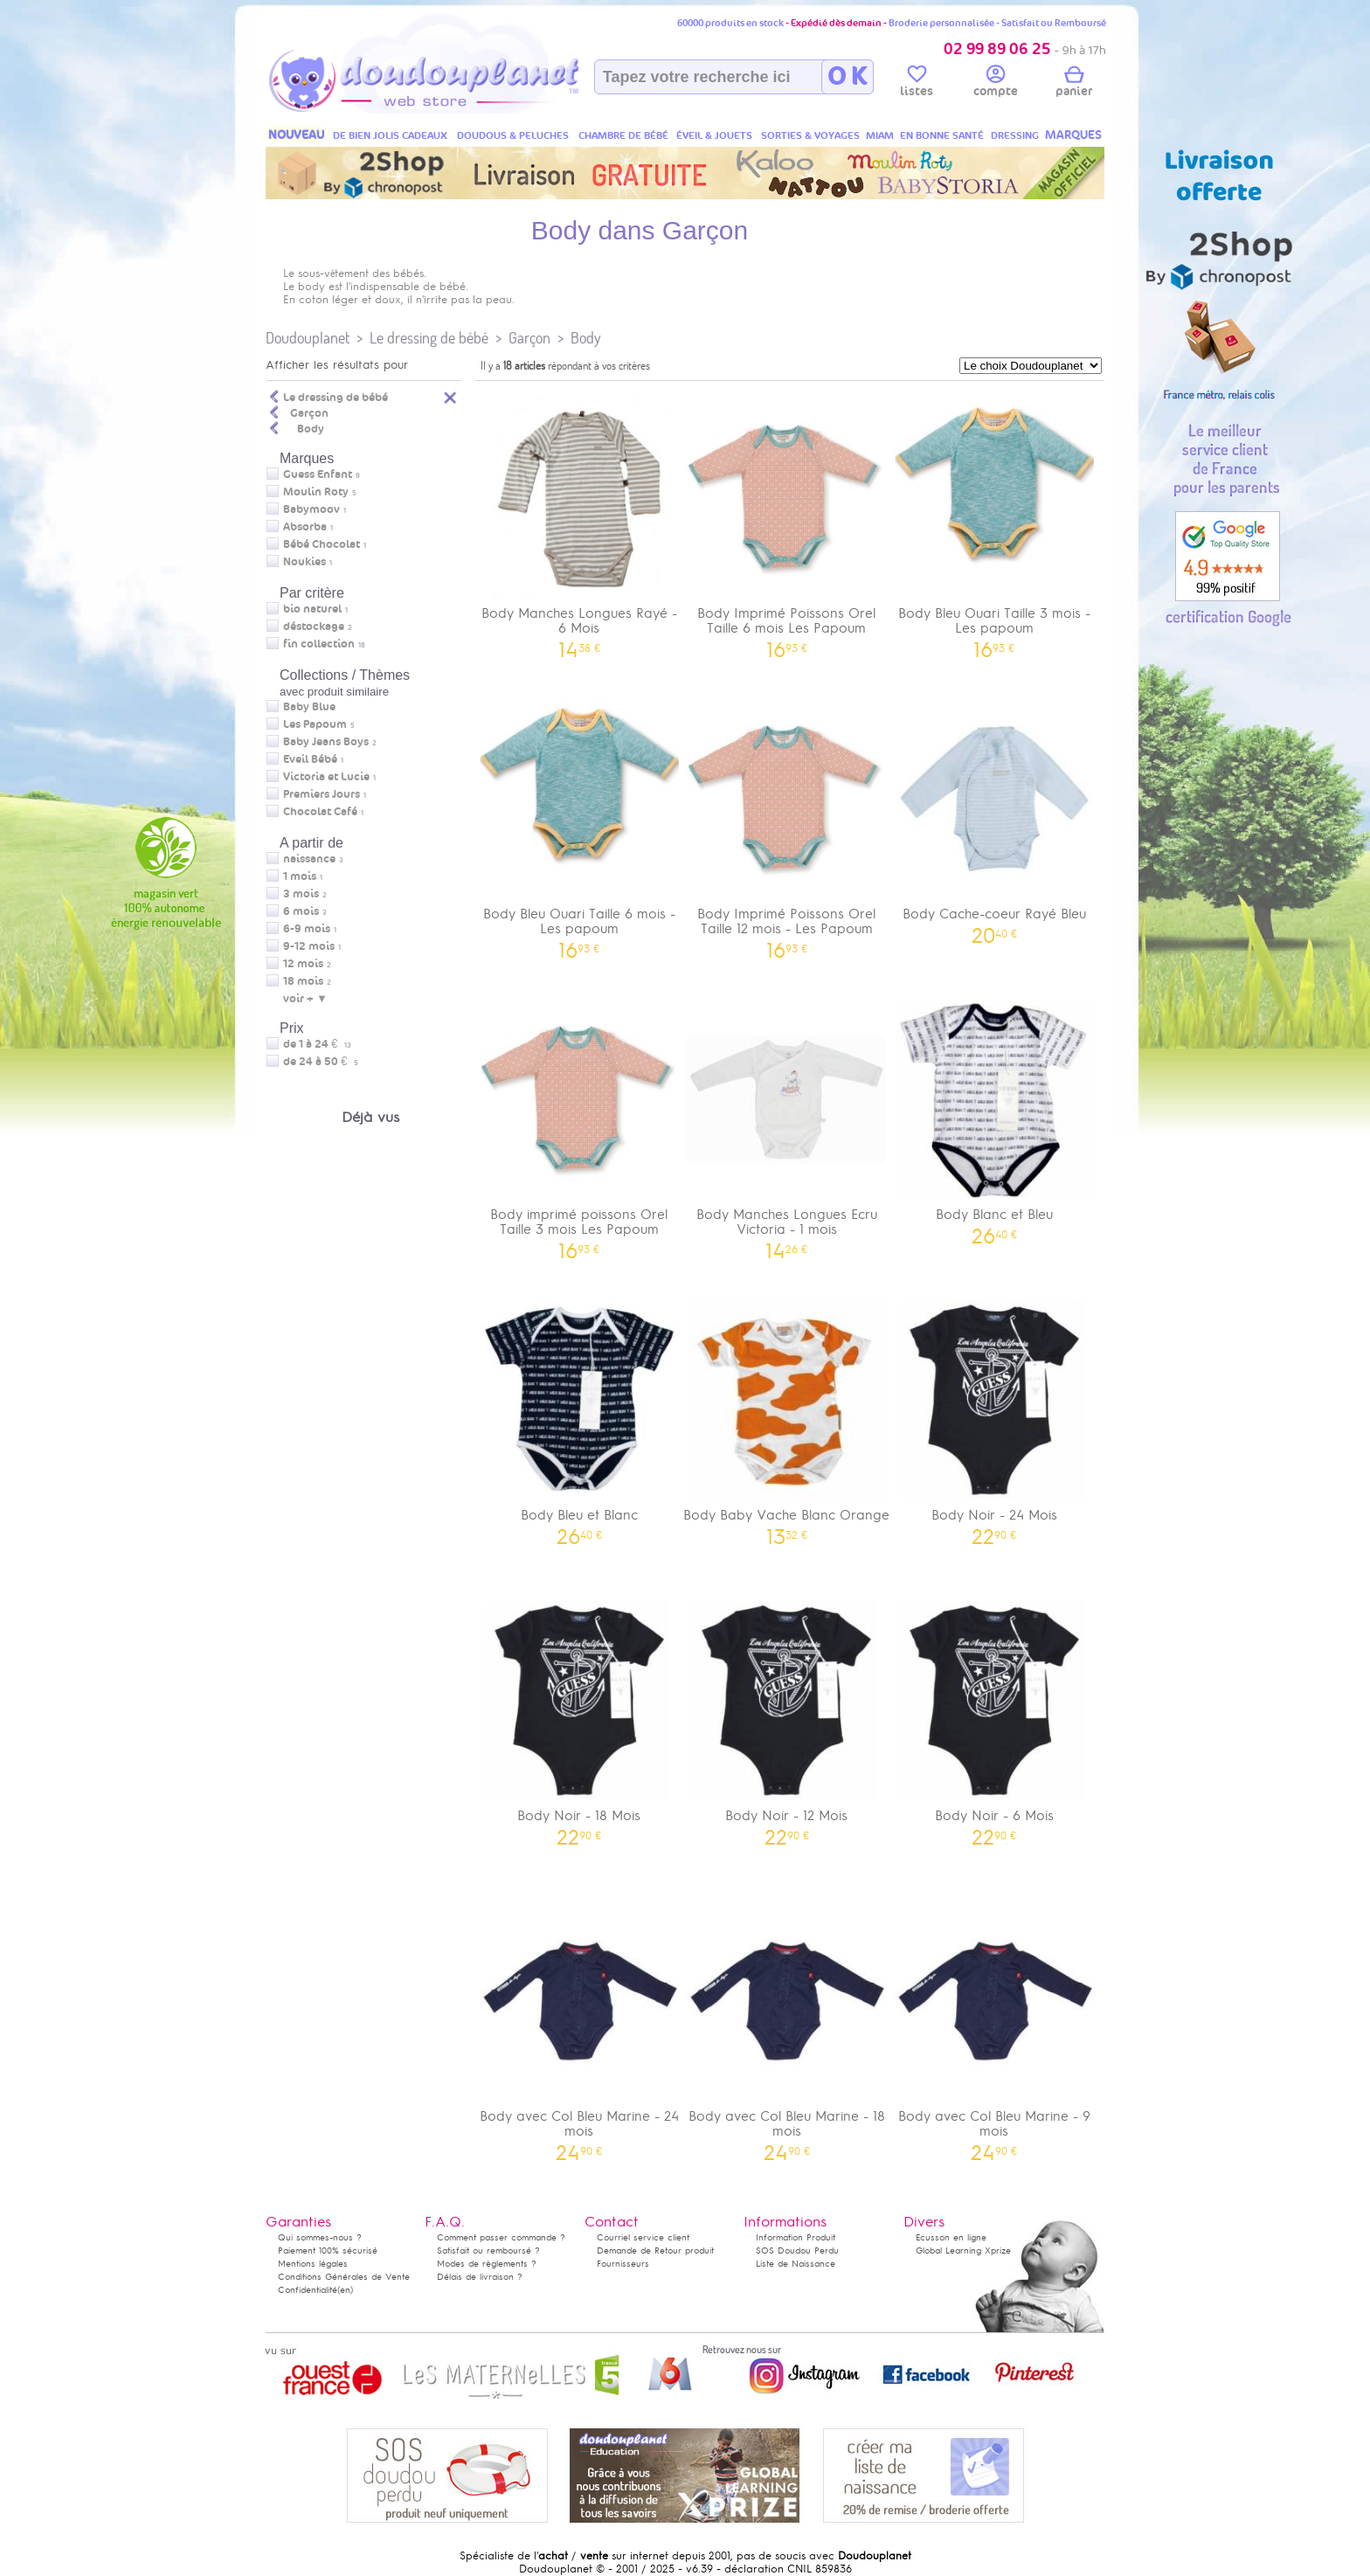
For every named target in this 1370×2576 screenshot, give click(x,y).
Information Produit (795, 2237)
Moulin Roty (316, 492)
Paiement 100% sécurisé (327, 2250)
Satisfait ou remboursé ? (488, 2250)
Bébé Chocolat (321, 544)
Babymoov (311, 509)
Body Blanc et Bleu (994, 1116)
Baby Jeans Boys (326, 742)
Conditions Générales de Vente (344, 2277)
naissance (309, 859)
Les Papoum (315, 724)
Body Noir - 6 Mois (994, 1717)
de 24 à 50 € (320, 1062)
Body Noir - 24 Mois (994, 1417)
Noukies (304, 562)
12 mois (303, 964)
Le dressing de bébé (429, 338)
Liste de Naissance (795, 2263)
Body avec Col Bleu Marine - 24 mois (579, 2025)
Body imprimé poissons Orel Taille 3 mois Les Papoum (579, 1124)
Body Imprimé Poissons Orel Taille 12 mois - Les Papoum (787, 823)
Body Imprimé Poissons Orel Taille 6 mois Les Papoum (787, 522)
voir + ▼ (305, 999)
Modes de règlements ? (486, 2263)
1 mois (299, 876)
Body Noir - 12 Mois (787, 1717)
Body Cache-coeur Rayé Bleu (994, 815)
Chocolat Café (320, 812)
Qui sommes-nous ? (320, 2237)
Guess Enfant (317, 474)
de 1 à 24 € (317, 1044)
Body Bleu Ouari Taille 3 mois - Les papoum (994, 522)
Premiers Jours (321, 794)
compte (995, 84)
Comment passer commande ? (501, 2237)
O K (847, 77)
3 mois (301, 894)
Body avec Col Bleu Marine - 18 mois (787, 2025)
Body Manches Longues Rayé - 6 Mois (579, 522)
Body (586, 338)
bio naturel (312, 609)
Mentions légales (313, 2263)
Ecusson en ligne (951, 2237)
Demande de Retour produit (655, 2250)
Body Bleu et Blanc (579, 1417)
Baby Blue (309, 707)
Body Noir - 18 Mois (579, 1717)
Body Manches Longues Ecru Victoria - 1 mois (787, 1124)
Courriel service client (643, 2237)
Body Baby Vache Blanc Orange (787, 1417)
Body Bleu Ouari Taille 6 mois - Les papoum (579, 823)
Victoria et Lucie (326, 777)
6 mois (301, 911)
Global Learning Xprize (963, 2250)
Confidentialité (307, 2290)
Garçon (529, 338)
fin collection (319, 644)
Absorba (305, 527)
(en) (345, 2290)
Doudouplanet (307, 338)
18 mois (303, 981)
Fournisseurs (623, 2263)
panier (1073, 84)
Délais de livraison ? (479, 2277)
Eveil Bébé (310, 759)
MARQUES (1073, 135)
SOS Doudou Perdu (797, 2250)
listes (916, 84)
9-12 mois (309, 946)
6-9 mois (306, 929)
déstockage (313, 627)
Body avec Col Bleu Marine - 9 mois (994, 2025)
